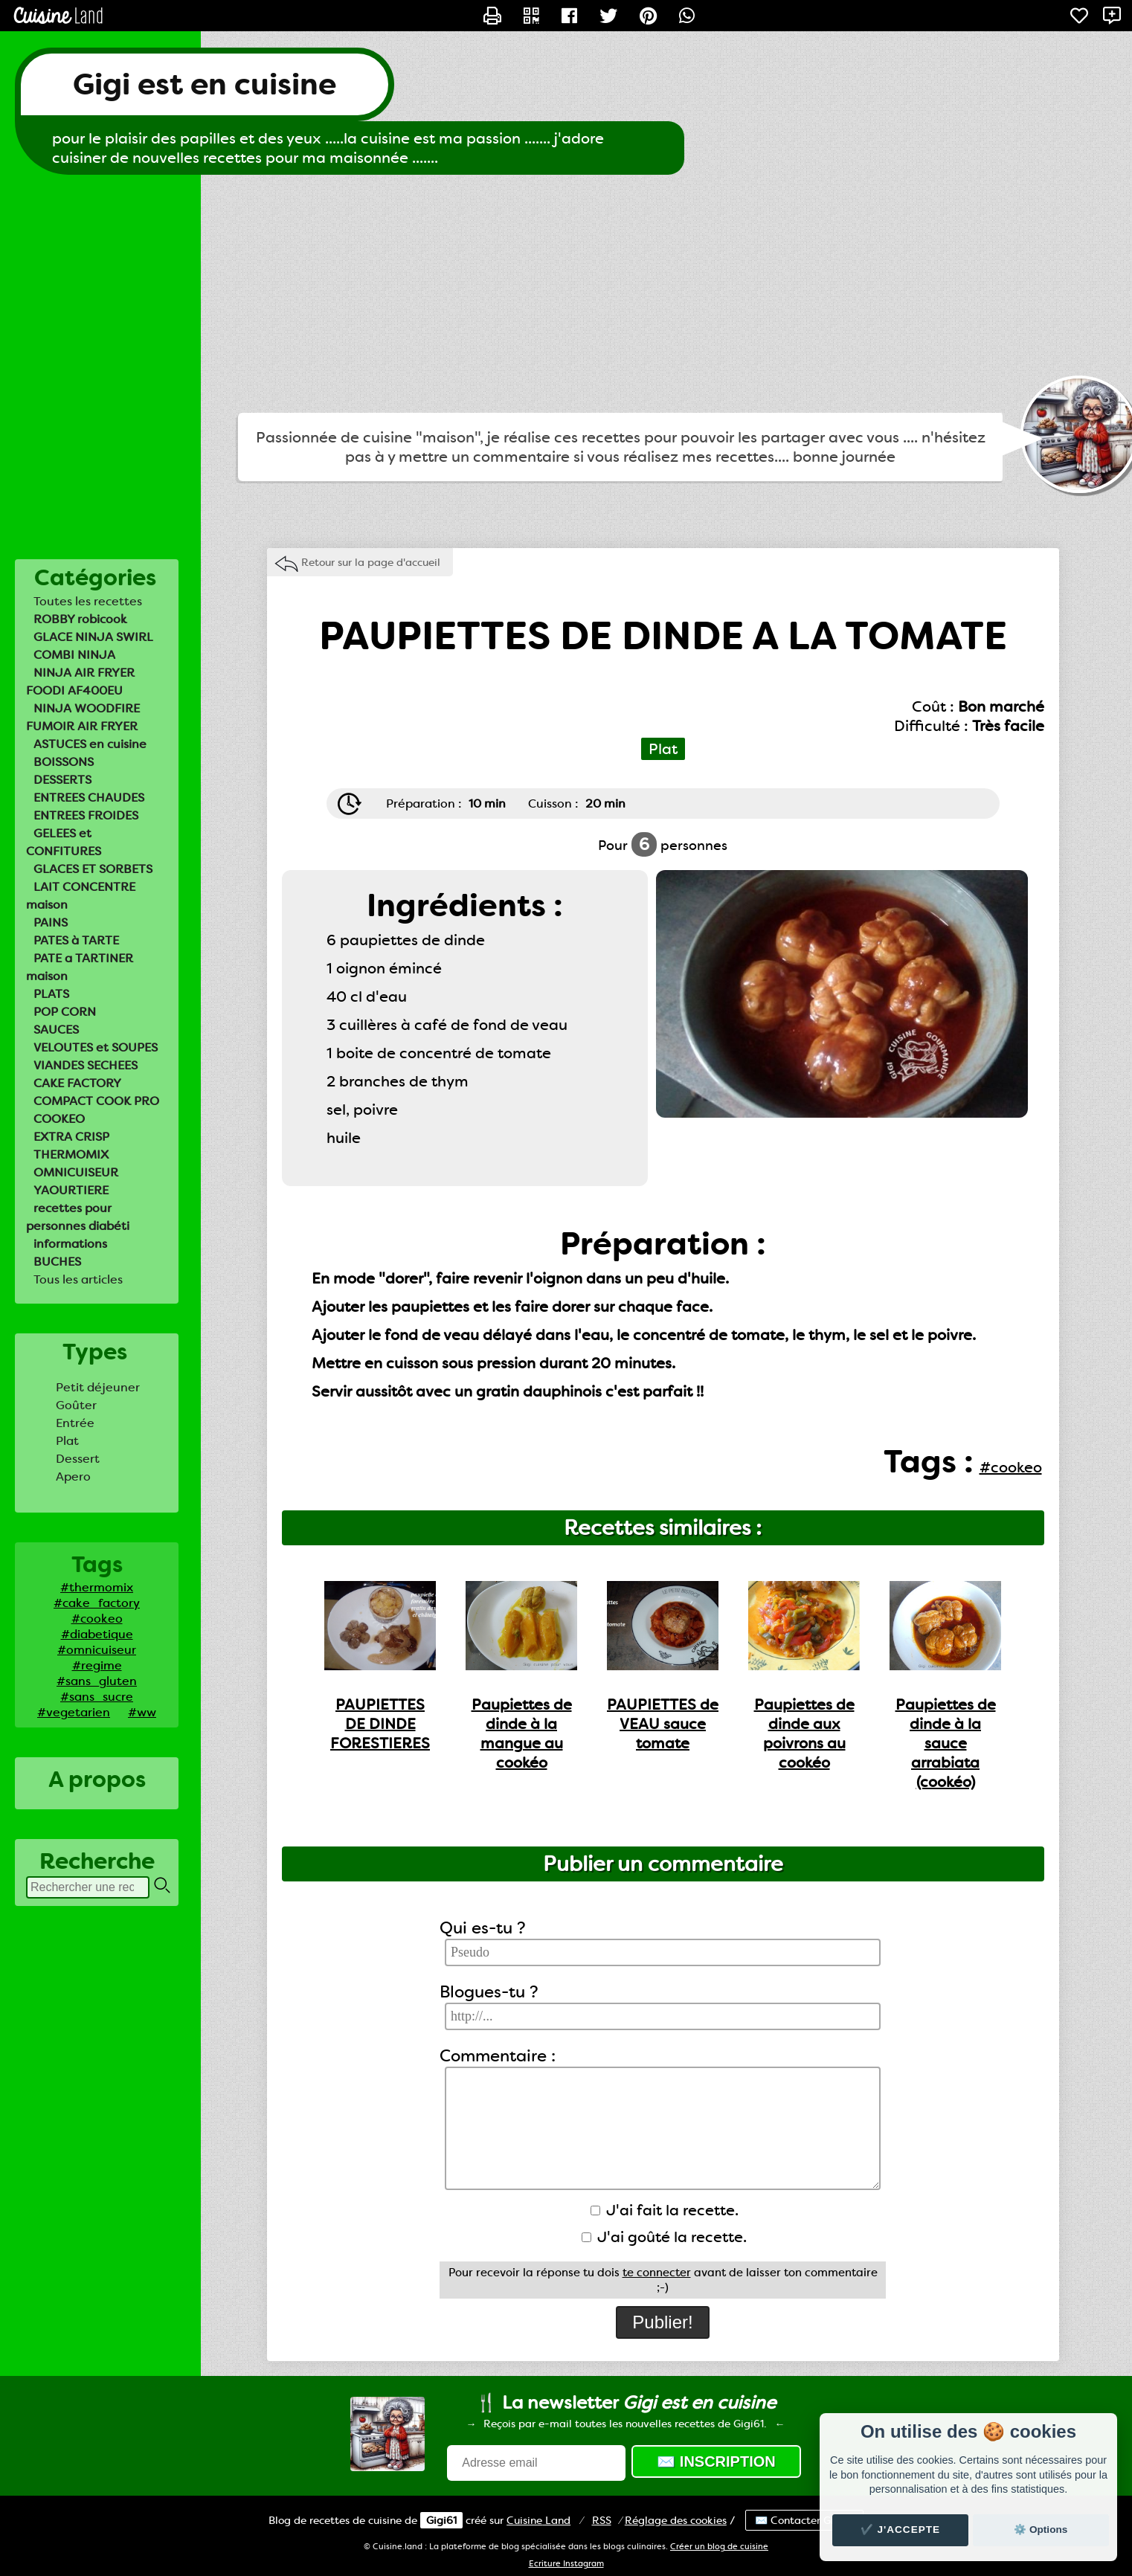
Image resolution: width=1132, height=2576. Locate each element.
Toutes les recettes (87, 601)
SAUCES (56, 1029)
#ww (142, 1712)
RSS (601, 2520)
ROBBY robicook (80, 619)
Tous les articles (78, 1279)
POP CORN (64, 1012)
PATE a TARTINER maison (79, 967)
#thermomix (96, 1587)
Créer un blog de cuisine (719, 2546)
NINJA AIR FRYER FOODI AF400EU (80, 681)
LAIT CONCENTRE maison (80, 895)
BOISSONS (63, 762)
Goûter (76, 1405)
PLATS (51, 994)
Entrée (75, 1423)
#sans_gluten (97, 1681)
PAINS (50, 922)
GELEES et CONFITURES (63, 842)
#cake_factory (97, 1603)
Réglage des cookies (676, 2520)
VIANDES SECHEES (85, 1065)
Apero (73, 1476)
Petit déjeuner (98, 1387)
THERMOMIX (71, 1154)
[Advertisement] (566, 294)
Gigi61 (441, 2520)
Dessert (78, 1458)
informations (70, 1244)
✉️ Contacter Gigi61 (804, 2520)
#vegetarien (73, 1712)
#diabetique (97, 1634)
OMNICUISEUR (75, 1172)
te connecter (657, 2272)
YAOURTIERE (71, 1190)
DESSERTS (62, 780)
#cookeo (97, 1618)
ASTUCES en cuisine (90, 744)
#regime (97, 1665)
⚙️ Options (1040, 2529)
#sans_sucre (96, 1696)
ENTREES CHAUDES (88, 797)
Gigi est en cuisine (204, 84)
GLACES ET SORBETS (92, 869)
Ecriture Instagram (566, 2564)
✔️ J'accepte (901, 2529)
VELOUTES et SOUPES (95, 1047)
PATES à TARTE (76, 940)
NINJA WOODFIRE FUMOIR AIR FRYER (83, 717)
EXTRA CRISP (71, 1136)
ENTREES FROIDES (85, 815)
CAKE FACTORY (77, 1083)
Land (538, 2520)
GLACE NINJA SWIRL (93, 637)
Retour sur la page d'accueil (370, 562)
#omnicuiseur (96, 1650)
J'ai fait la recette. (665, 2210)
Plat (67, 1441)
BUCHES (57, 1261)
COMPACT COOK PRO (96, 1101)
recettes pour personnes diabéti (77, 1217)
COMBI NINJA (74, 655)
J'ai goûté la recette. (664, 2237)
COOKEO (59, 1119)
